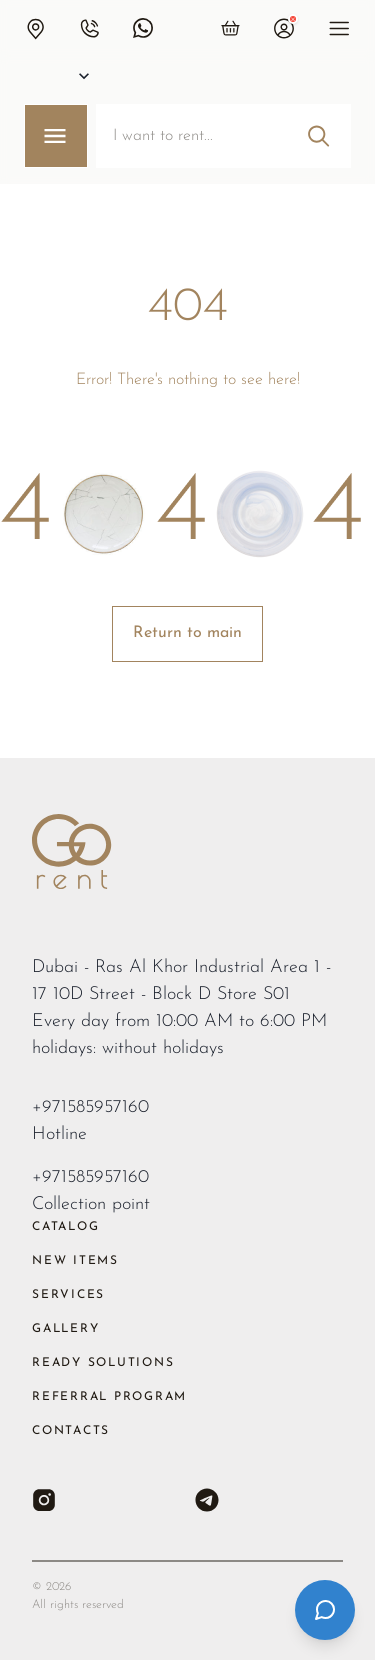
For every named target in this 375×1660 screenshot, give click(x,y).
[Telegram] (207, 1500)
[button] (35, 28)
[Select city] (64, 76)
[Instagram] (44, 1500)
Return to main (187, 633)
